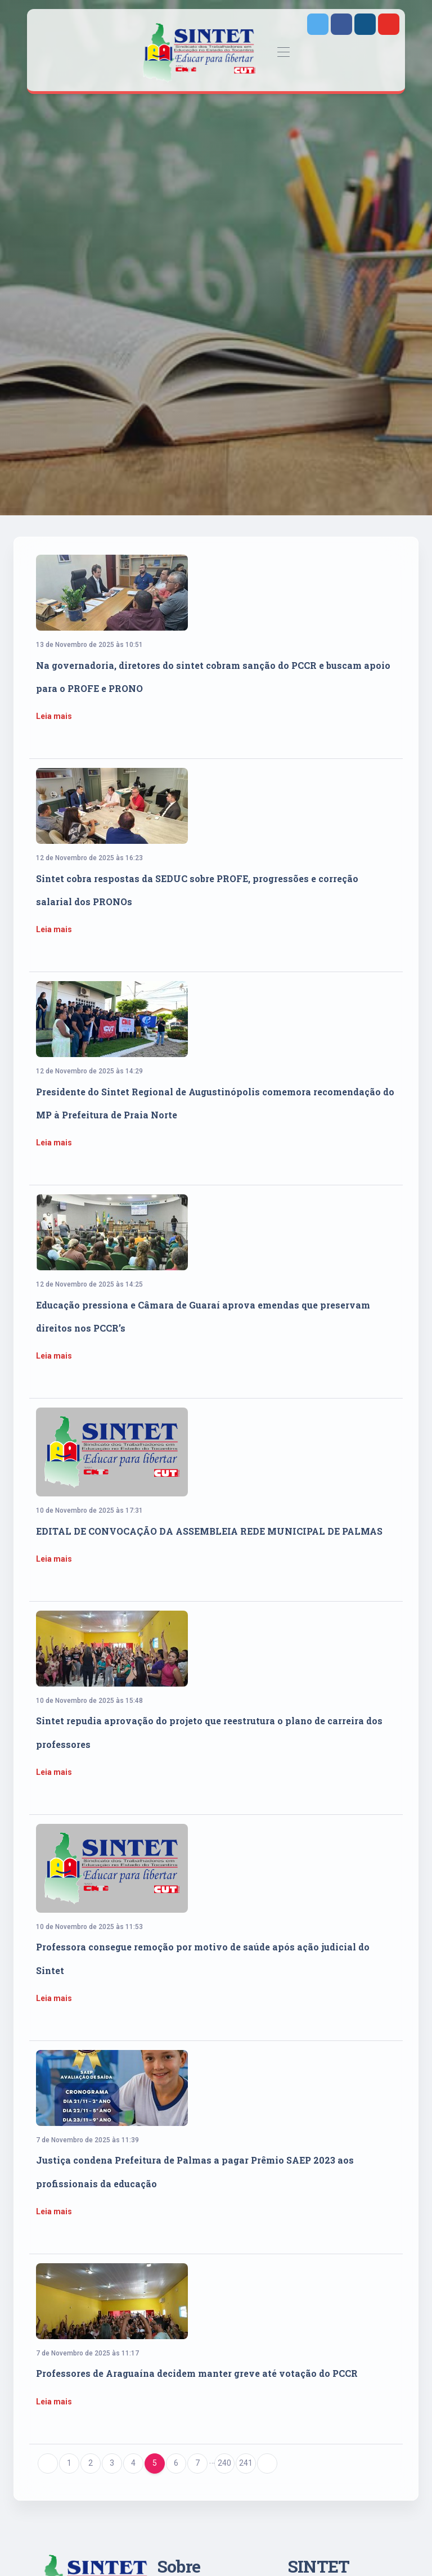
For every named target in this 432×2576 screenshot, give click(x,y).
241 (246, 2462)
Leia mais (54, 716)
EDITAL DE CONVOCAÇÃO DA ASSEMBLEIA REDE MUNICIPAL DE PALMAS (209, 1531)
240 (224, 2462)
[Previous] (48, 2463)
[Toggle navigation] (284, 52)
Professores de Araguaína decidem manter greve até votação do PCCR (197, 2373)
